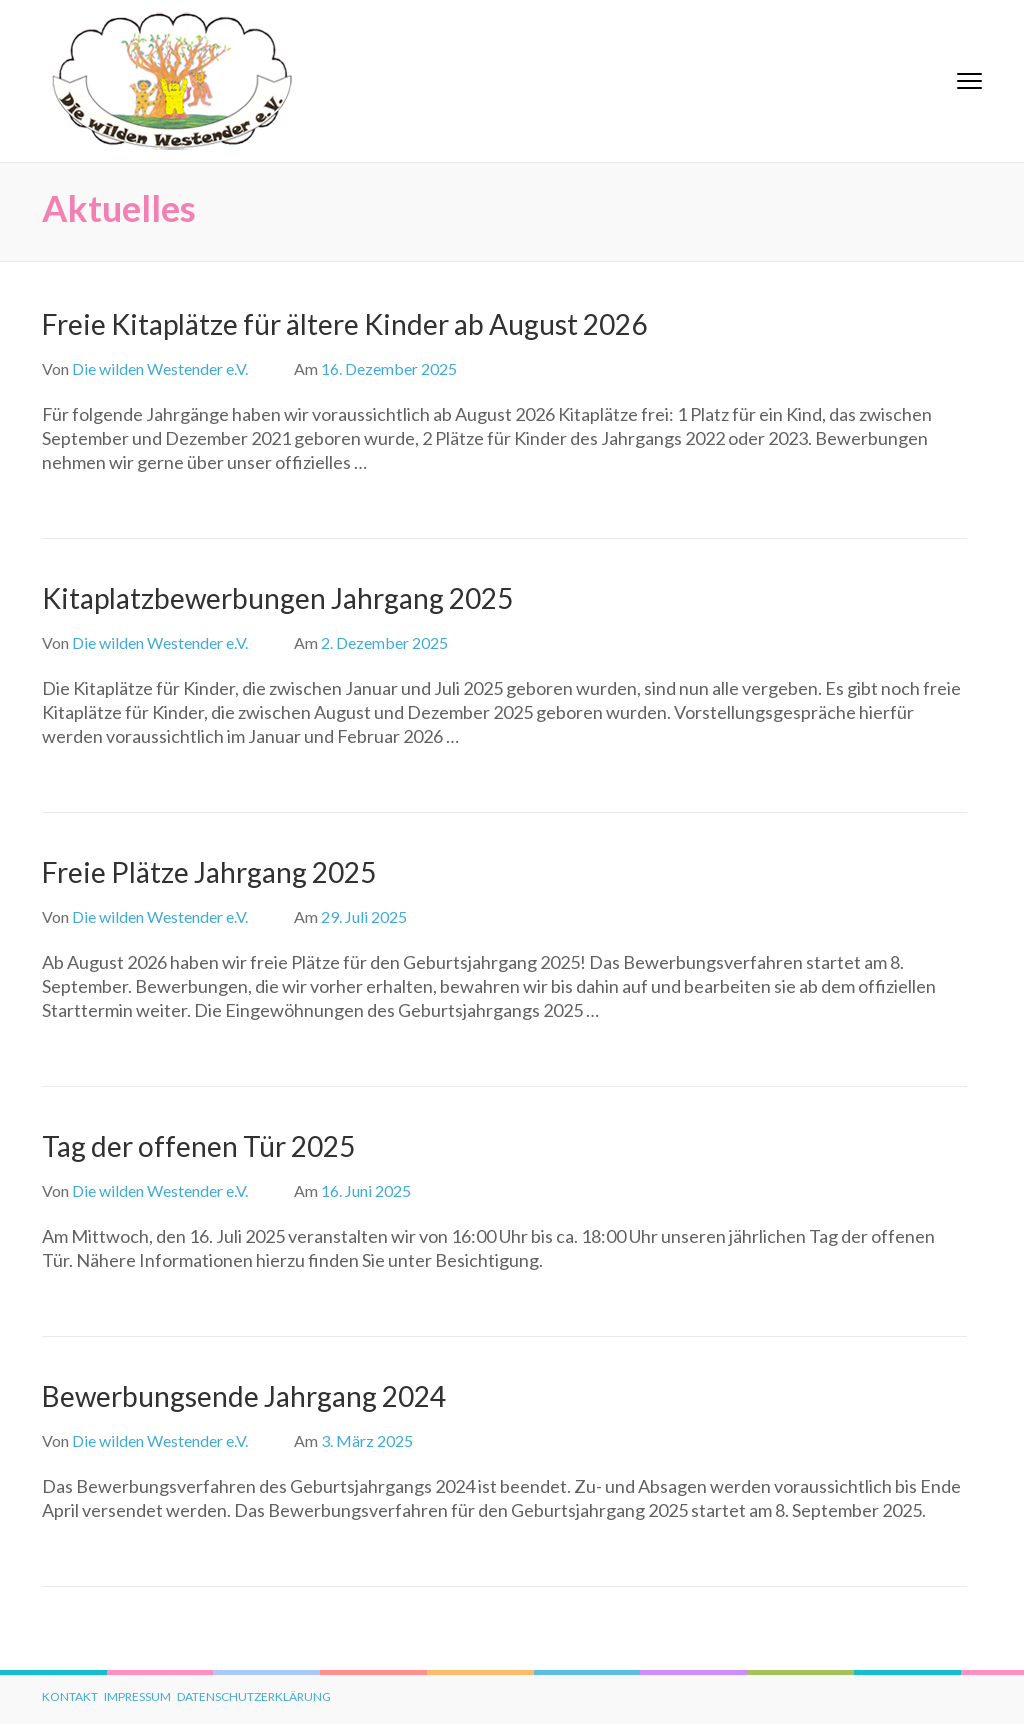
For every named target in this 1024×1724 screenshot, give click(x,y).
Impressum (137, 1696)
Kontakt (70, 1696)
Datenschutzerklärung (254, 1696)
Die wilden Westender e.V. (160, 368)
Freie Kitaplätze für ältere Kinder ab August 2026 (344, 324)
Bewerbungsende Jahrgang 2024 (244, 1396)
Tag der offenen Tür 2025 (198, 1146)
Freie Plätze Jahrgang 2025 (209, 872)
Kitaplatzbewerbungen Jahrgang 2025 (277, 598)
